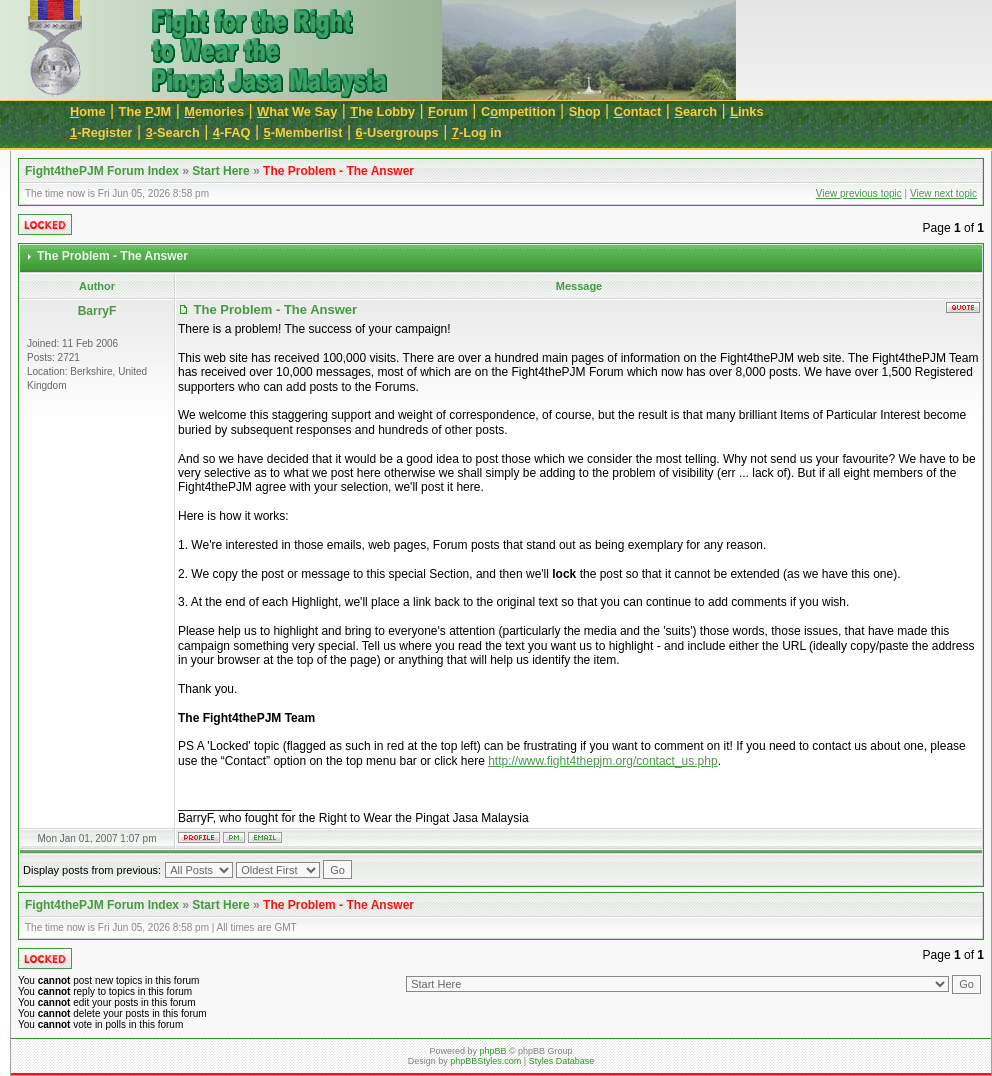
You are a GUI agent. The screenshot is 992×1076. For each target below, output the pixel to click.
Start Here (220, 171)
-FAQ (232, 132)
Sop (585, 111)
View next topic (943, 193)
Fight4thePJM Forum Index (102, 171)
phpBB (492, 1051)
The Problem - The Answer (338, 171)
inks (746, 111)
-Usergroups (397, 132)
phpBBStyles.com (485, 1061)
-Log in (477, 132)
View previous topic (859, 193)
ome (88, 111)
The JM (145, 111)
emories (214, 111)
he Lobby (382, 111)
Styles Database (562, 1061)
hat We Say (297, 111)
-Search (173, 132)
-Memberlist (303, 132)
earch (695, 111)
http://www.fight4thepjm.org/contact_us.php (602, 761)
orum (448, 111)
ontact (638, 111)
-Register (101, 132)
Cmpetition (518, 111)
